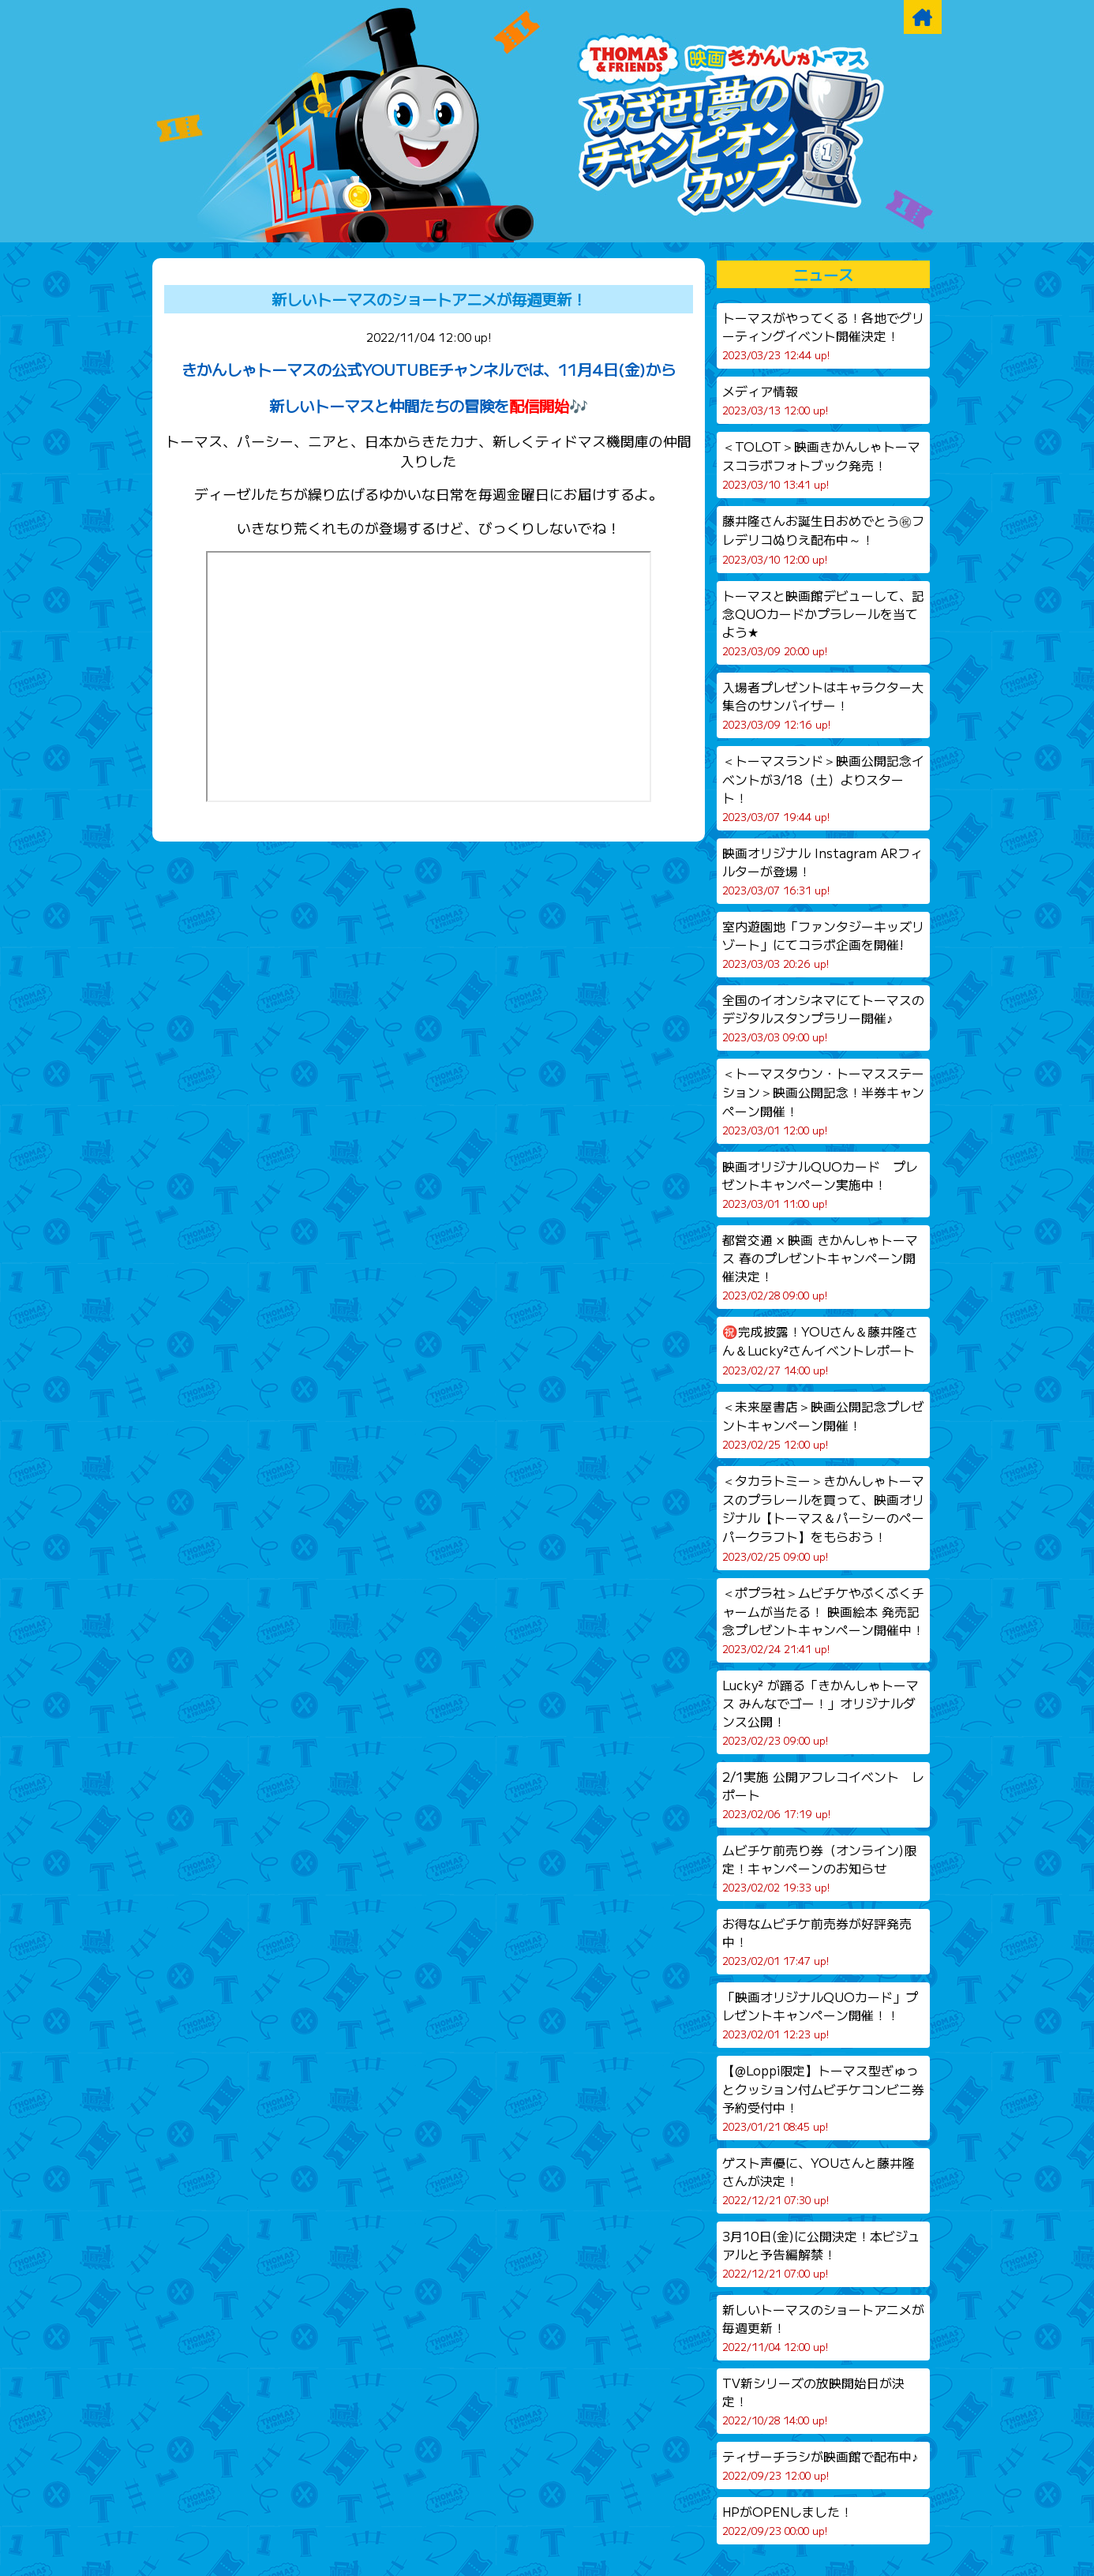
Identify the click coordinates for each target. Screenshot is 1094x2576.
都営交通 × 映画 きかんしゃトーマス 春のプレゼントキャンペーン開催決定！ (820, 1267)
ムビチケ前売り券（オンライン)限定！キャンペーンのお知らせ (819, 1868)
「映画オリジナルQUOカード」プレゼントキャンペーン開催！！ (820, 2015)
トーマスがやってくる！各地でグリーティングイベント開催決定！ (823, 335)
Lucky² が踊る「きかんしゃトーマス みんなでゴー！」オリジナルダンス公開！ (820, 1712)
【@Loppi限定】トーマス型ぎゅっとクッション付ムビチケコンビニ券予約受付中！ (823, 2097)
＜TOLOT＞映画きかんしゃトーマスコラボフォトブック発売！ (821, 464)
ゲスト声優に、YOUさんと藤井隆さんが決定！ (818, 2180)
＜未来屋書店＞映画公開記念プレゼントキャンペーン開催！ (823, 1424)
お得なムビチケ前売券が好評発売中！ (817, 1941)
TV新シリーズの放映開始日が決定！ (813, 2401)
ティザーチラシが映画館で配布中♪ (820, 2465)
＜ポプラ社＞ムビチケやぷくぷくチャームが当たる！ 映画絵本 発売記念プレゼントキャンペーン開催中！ (823, 1620)
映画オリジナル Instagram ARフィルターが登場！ (822, 871)
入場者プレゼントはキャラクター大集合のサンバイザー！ (823, 705)
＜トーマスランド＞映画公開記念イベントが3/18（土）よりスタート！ (823, 788)
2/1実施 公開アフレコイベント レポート (823, 1794)
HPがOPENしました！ (787, 2520)
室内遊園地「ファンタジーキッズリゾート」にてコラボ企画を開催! (823, 944)
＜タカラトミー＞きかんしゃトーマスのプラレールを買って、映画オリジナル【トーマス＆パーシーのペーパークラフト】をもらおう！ (823, 1518)
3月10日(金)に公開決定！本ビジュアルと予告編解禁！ (821, 2254)
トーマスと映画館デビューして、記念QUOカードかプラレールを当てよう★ (823, 622)
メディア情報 (775, 400)
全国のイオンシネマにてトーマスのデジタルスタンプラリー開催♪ (823, 1017)
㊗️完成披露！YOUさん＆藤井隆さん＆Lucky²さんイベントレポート (820, 1350)
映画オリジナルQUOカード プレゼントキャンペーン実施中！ (820, 1184)
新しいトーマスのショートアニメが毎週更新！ (429, 299)
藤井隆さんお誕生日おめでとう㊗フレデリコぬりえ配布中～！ (823, 539)
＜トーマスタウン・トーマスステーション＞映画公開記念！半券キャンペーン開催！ (823, 1101)
